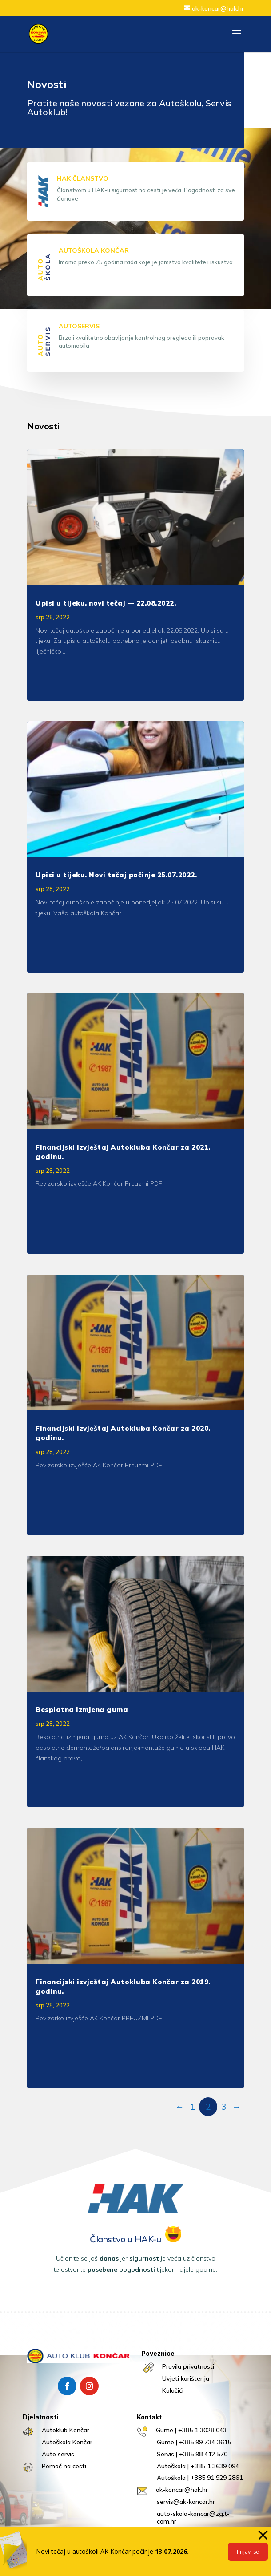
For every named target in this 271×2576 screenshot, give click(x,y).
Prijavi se (248, 2552)
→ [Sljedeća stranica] (236, 2106)
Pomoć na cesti (64, 2466)
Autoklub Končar (65, 2430)
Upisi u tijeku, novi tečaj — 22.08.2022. (106, 603)
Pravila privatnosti (188, 2366)
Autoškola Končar (67, 2442)
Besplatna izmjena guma (82, 1709)
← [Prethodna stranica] (179, 2106)
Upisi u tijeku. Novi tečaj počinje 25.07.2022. (116, 875)
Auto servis (58, 2454)
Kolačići (172, 2390)
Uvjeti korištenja (185, 2378)
